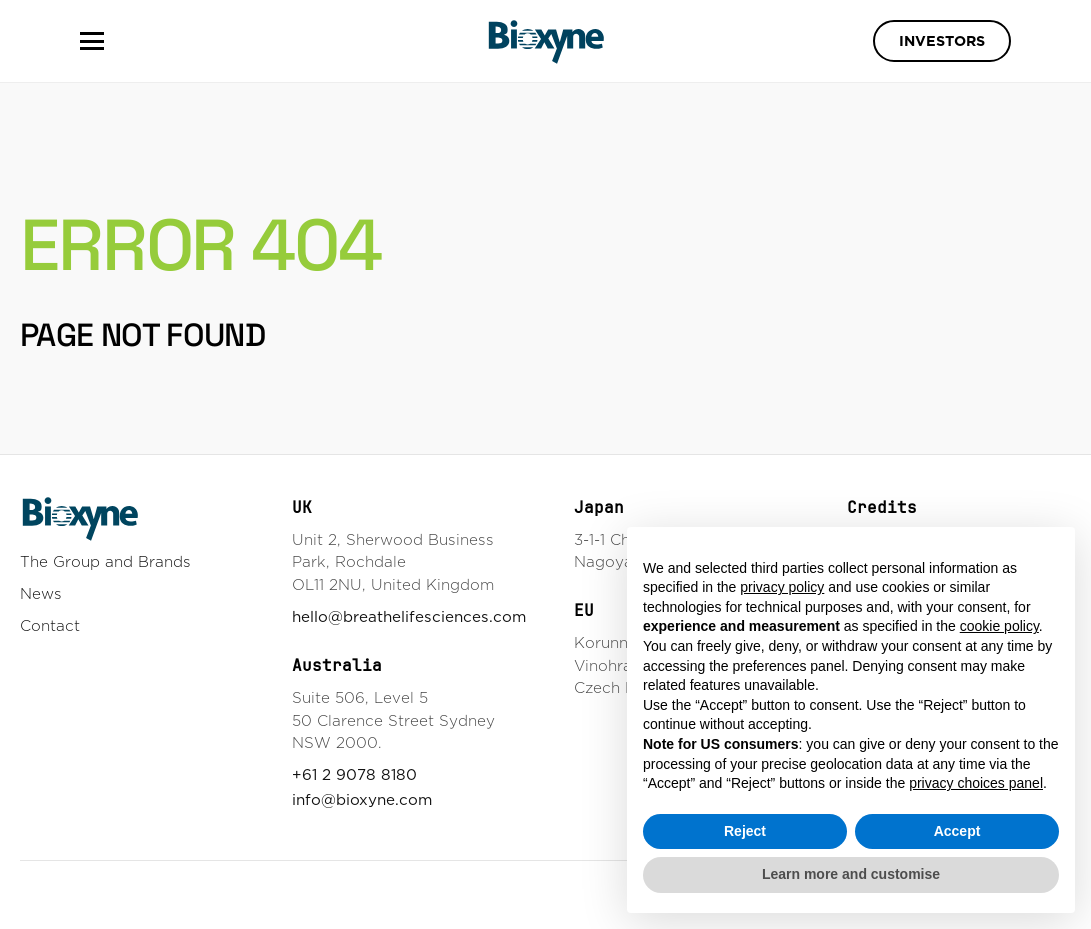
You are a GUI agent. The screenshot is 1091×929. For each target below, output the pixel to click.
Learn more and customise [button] (851, 874)
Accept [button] (957, 831)
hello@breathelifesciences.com (409, 616)
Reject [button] (745, 831)
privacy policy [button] (782, 587)
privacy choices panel (976, 783)
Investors (942, 41)
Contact (50, 625)
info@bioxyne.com (362, 799)
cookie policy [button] (999, 626)
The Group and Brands (105, 561)
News (41, 593)
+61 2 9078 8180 (354, 774)
